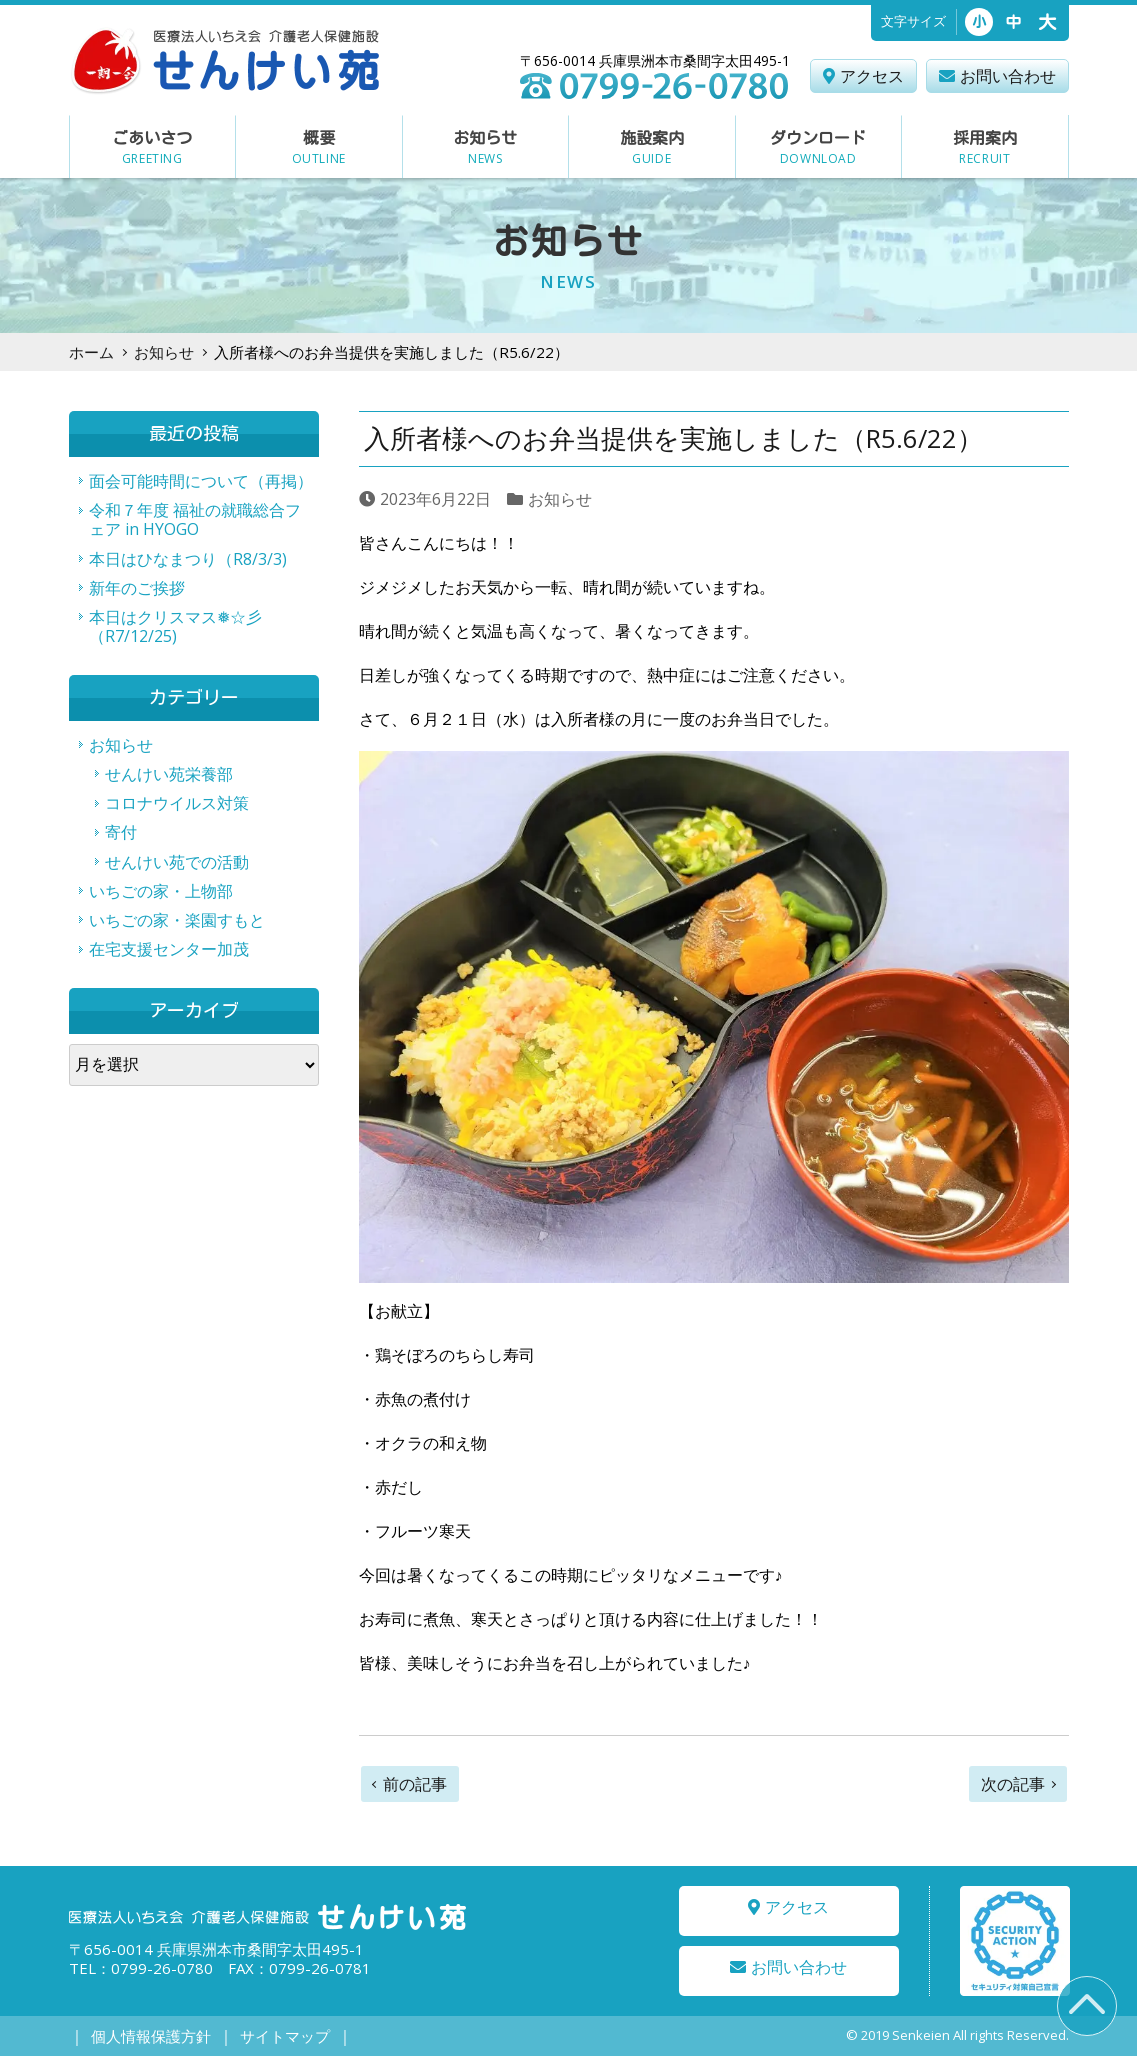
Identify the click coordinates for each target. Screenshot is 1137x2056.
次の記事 (1013, 1784)
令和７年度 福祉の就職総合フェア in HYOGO (195, 519)
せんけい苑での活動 (177, 862)
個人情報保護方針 (146, 2036)
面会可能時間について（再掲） (201, 481)
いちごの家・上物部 (161, 891)
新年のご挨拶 (137, 588)
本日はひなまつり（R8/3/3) (188, 559)
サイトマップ (270, 2036)
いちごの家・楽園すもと (177, 920)
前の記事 (415, 1784)
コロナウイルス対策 (177, 803)
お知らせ (164, 352)
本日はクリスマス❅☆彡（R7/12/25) (175, 626)
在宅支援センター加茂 (169, 949)
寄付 (121, 832)
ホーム (91, 352)
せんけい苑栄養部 (169, 774)
